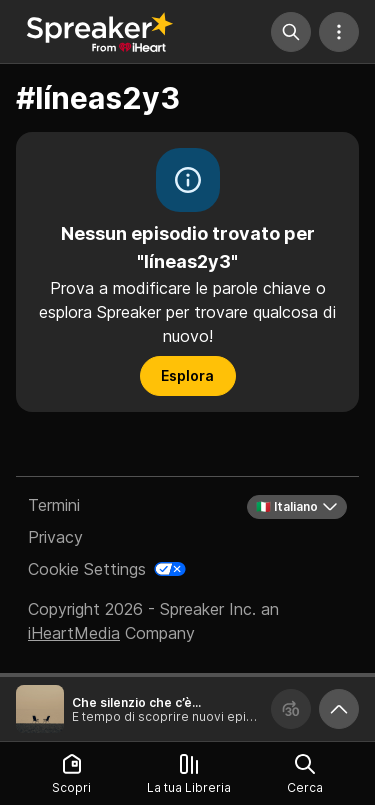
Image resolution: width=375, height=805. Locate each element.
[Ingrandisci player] (339, 709)
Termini (54, 505)
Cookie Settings (87, 569)
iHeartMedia (74, 633)
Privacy (55, 537)
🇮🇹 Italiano (297, 507)
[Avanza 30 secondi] (291, 709)
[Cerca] (291, 32)
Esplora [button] (187, 375)
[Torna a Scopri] (100, 32)
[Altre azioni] (339, 32)
